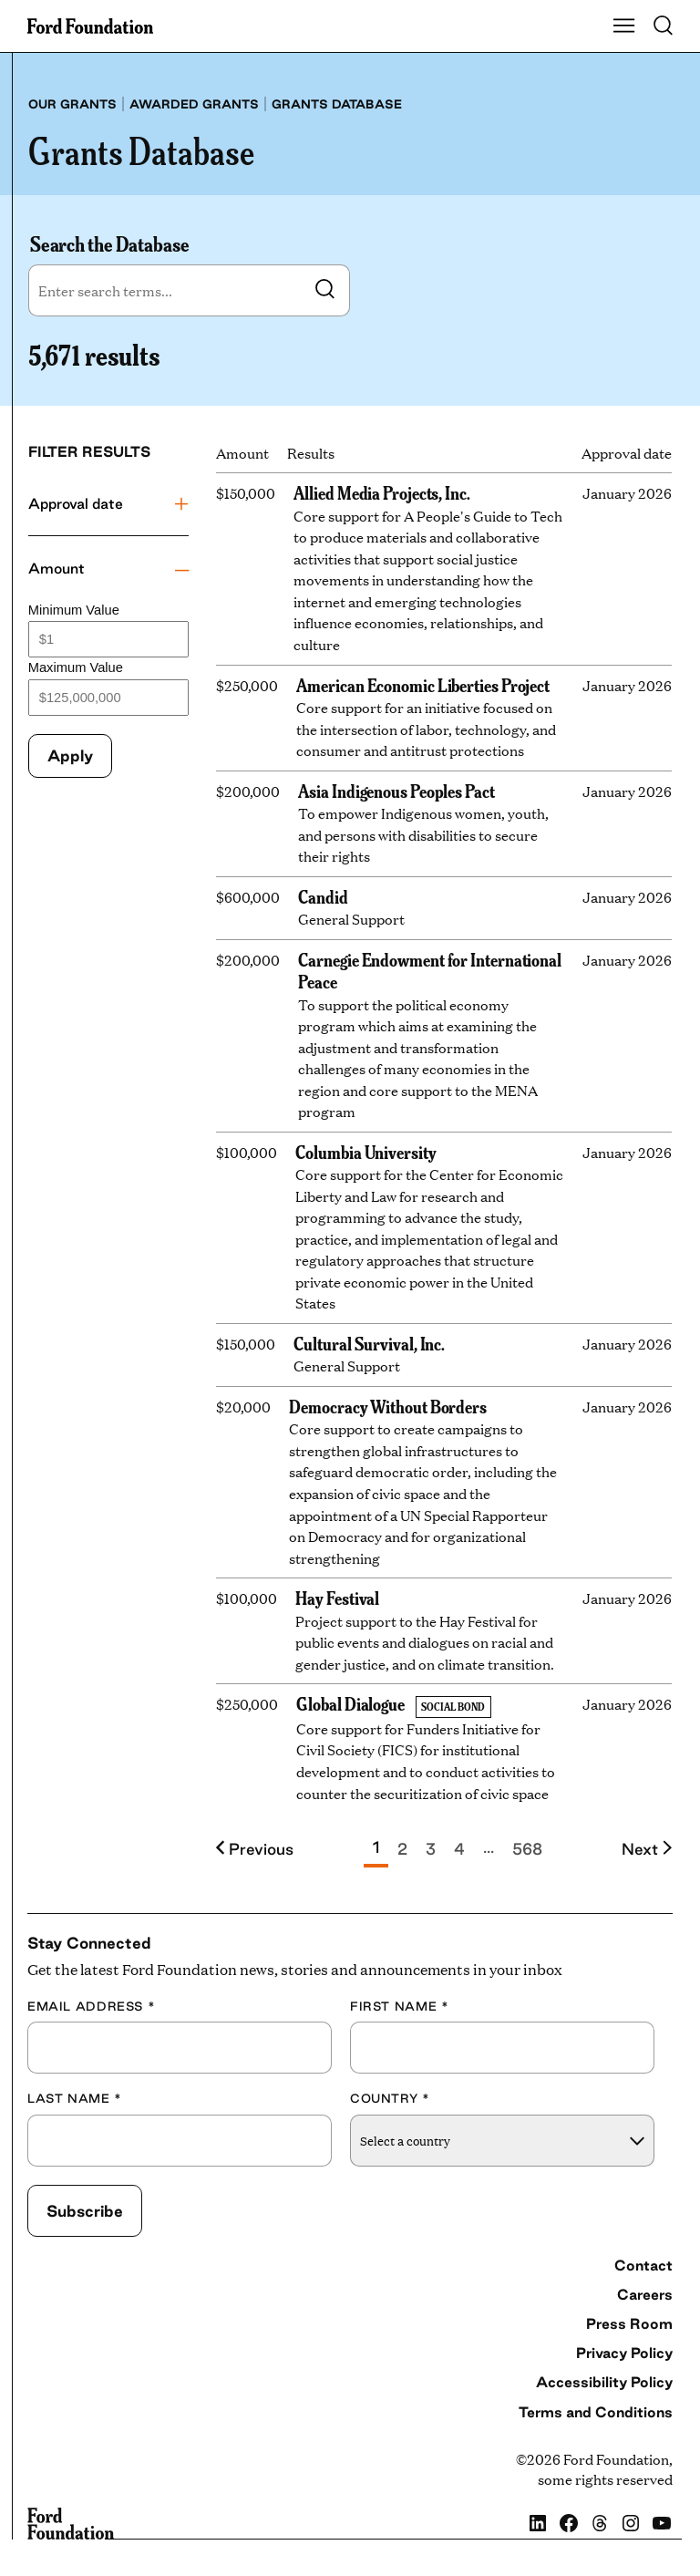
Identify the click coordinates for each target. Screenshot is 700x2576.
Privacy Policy (624, 2352)
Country (390, 2098)
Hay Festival (337, 1597)
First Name (399, 2006)
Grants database (337, 104)
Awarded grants (194, 104)
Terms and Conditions (596, 2412)
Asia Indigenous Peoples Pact (396, 790)
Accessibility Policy (604, 2382)
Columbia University (365, 1151)
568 (527, 1848)
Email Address (91, 2006)
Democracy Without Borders (388, 1405)
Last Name (74, 2098)
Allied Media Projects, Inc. (381, 492)
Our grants (72, 104)
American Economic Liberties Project (423, 684)
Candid (322, 896)
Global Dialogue (350, 1702)
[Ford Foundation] (70, 2524)
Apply (70, 755)
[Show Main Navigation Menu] (624, 26)
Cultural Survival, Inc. (369, 1342)
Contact (643, 2265)
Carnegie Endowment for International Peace (429, 970)
